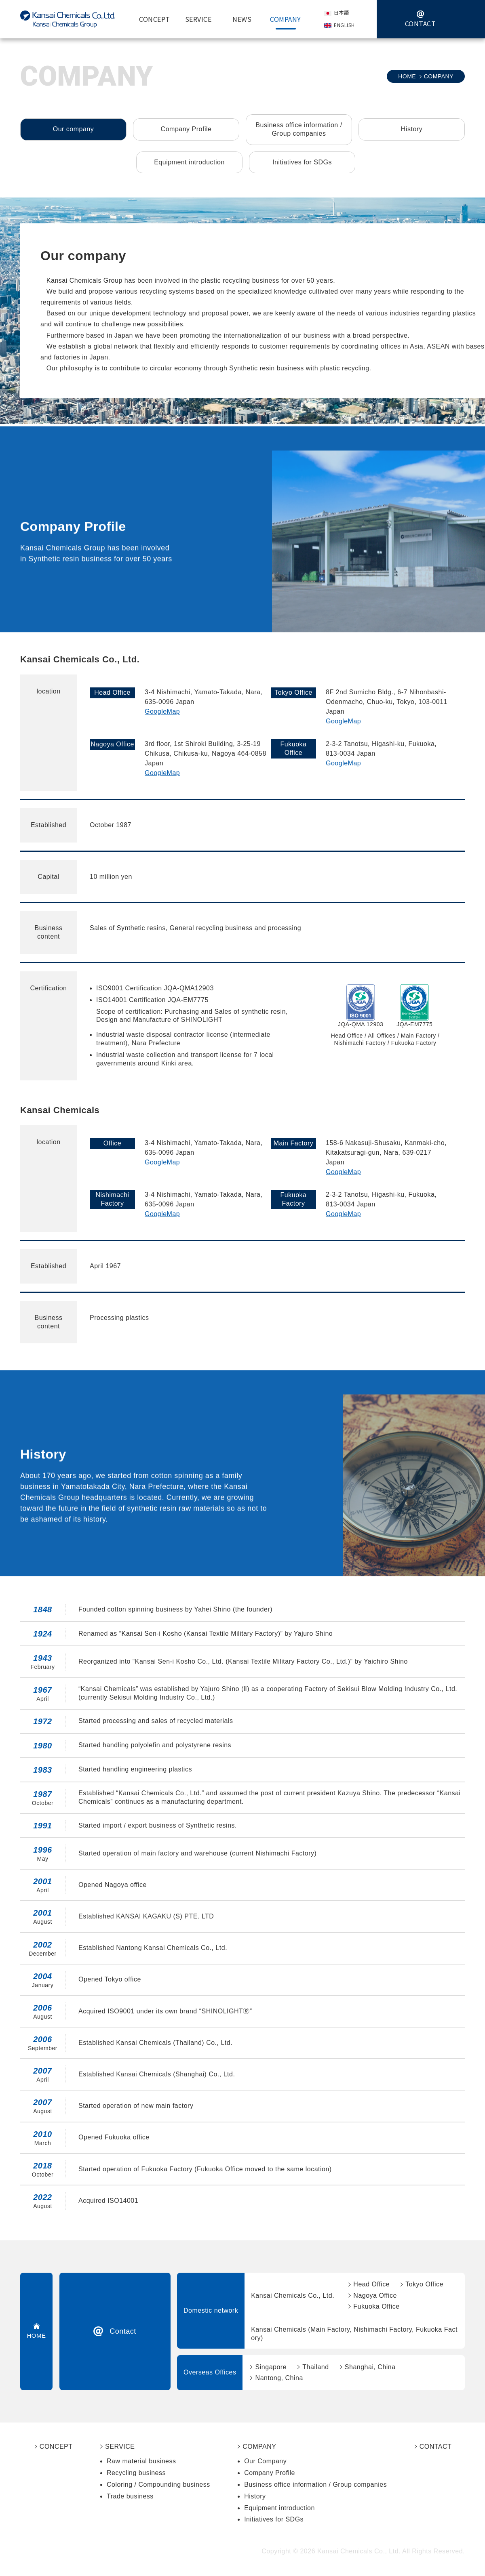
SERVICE (120, 2446)
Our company (73, 129)
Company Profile (186, 129)
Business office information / (298, 130)
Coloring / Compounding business (158, 2484)
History (411, 129)
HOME (407, 76)
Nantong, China (279, 2377)
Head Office (371, 2284)
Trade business (130, 2496)
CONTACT (436, 2446)
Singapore (271, 2367)
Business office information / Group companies (315, 2484)
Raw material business (141, 2461)
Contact (123, 2331)
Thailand (315, 2367)
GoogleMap (162, 711)
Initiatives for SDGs (302, 162)
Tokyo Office (424, 2284)
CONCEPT (56, 2446)
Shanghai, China (370, 2367)
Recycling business (136, 2472)
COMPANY (259, 2446)
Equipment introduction (189, 162)
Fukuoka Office (376, 2306)
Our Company (265, 2461)
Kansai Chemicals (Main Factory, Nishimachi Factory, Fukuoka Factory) (354, 2333)
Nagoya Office (375, 2295)
